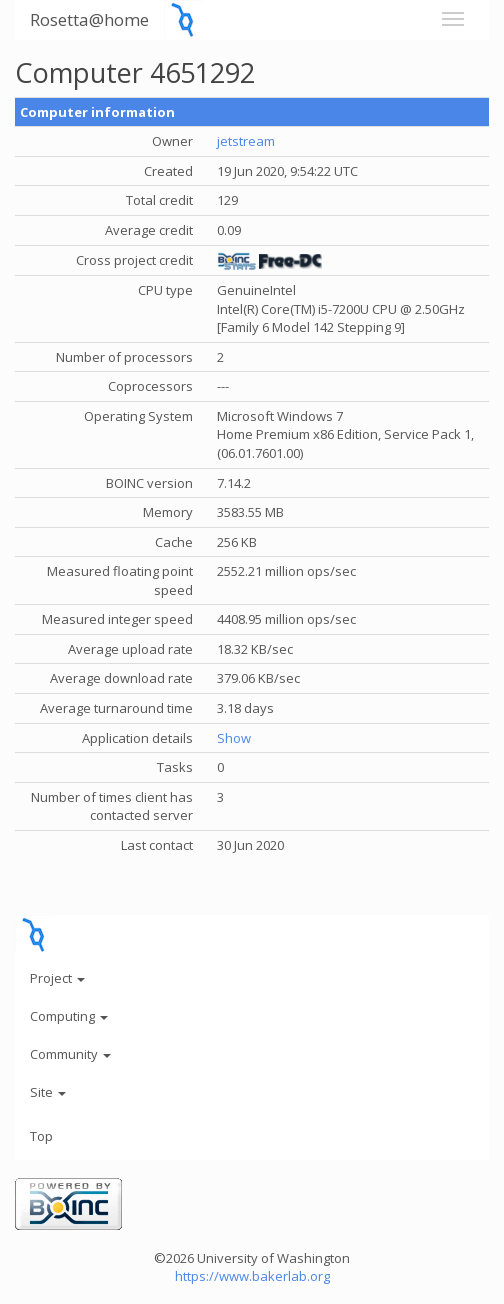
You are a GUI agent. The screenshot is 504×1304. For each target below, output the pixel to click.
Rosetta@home (89, 19)
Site (48, 1092)
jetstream (246, 141)
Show (234, 738)
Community (70, 1054)
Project (57, 978)
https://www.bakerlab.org (252, 1276)
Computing (69, 1016)
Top (41, 1136)
